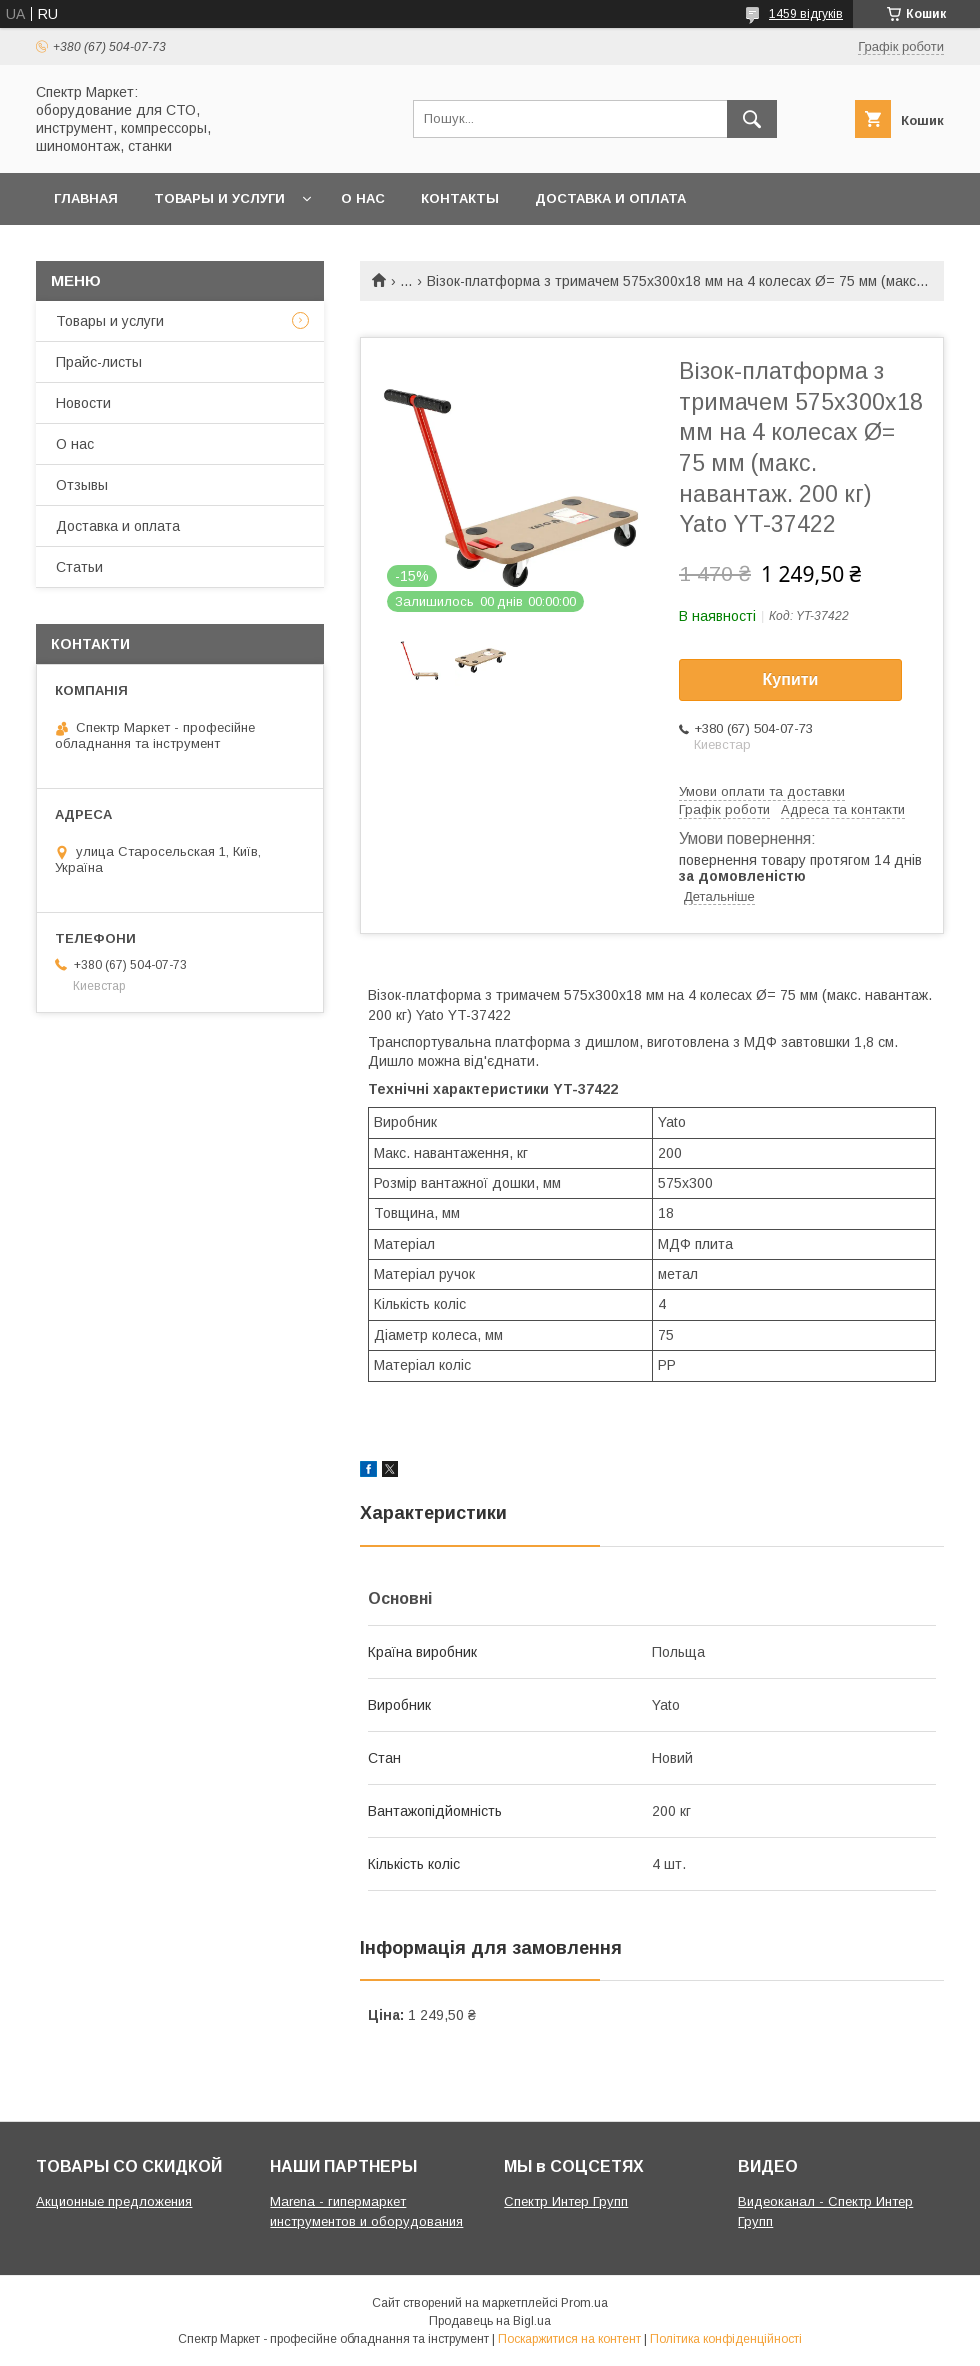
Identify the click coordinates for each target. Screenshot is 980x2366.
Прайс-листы (99, 362)
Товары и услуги (219, 198)
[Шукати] (752, 119)
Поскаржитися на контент (569, 2339)
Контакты (460, 198)
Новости (83, 403)
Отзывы (82, 485)
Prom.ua (584, 2303)
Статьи (79, 567)
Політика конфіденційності (726, 2339)
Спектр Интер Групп (566, 2201)
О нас (363, 198)
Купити (791, 679)
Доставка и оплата (610, 198)
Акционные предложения (114, 2201)
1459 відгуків (806, 14)
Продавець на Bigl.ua (490, 2321)
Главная (86, 198)
